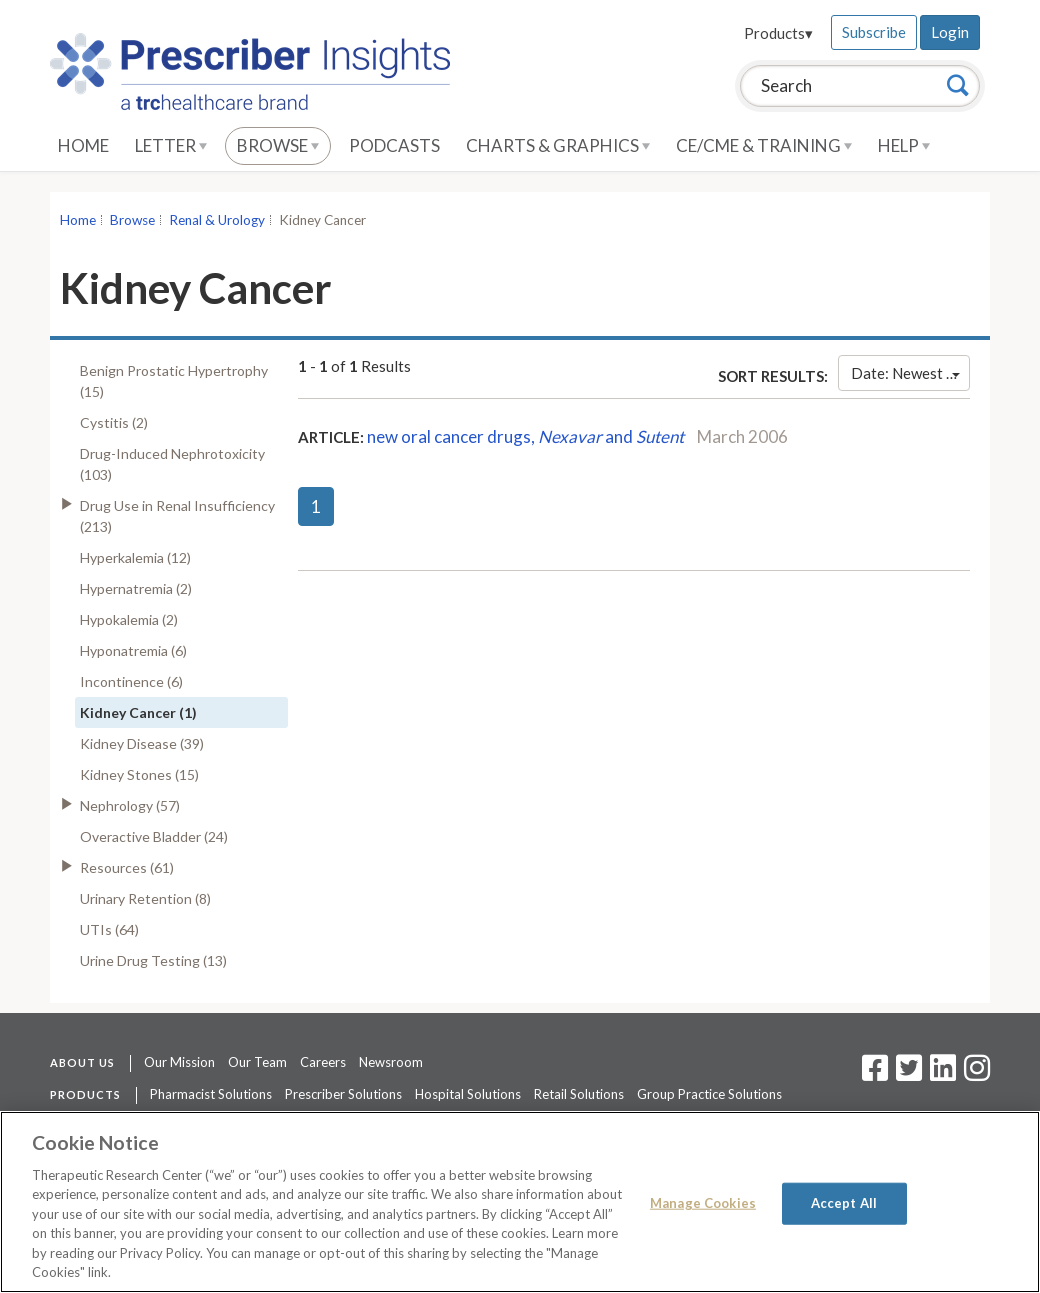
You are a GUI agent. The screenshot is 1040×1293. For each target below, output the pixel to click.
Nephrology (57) (130, 805)
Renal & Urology (217, 220)
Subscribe (874, 32)
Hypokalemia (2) (129, 619)
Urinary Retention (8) (145, 898)
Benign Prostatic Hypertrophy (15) (174, 381)
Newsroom (391, 1062)
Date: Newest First (910, 373)
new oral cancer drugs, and (525, 436)
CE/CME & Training (764, 145)
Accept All (844, 1203)
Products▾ (778, 33)
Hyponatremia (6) (133, 650)
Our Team (257, 1062)
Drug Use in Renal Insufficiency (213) (177, 516)
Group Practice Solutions (709, 1094)
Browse (278, 145)
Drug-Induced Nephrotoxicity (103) (172, 464)
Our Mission (179, 1062)
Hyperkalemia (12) (135, 557)
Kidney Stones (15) (139, 774)
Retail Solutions (579, 1094)
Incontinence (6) (131, 681)
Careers (323, 1062)
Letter (171, 145)
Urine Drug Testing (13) (153, 960)
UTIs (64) (109, 929)
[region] (520, 1202)
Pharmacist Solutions (211, 1094)
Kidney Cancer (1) (138, 712)
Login (950, 32)
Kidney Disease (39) (142, 743)
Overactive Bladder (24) (154, 836)
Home (83, 145)
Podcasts (394, 145)
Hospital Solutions (468, 1094)
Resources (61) (127, 867)
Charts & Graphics (558, 145)
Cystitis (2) (114, 422)
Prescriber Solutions (343, 1094)
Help (904, 145)
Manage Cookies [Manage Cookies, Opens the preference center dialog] (703, 1203)
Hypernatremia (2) (136, 588)
